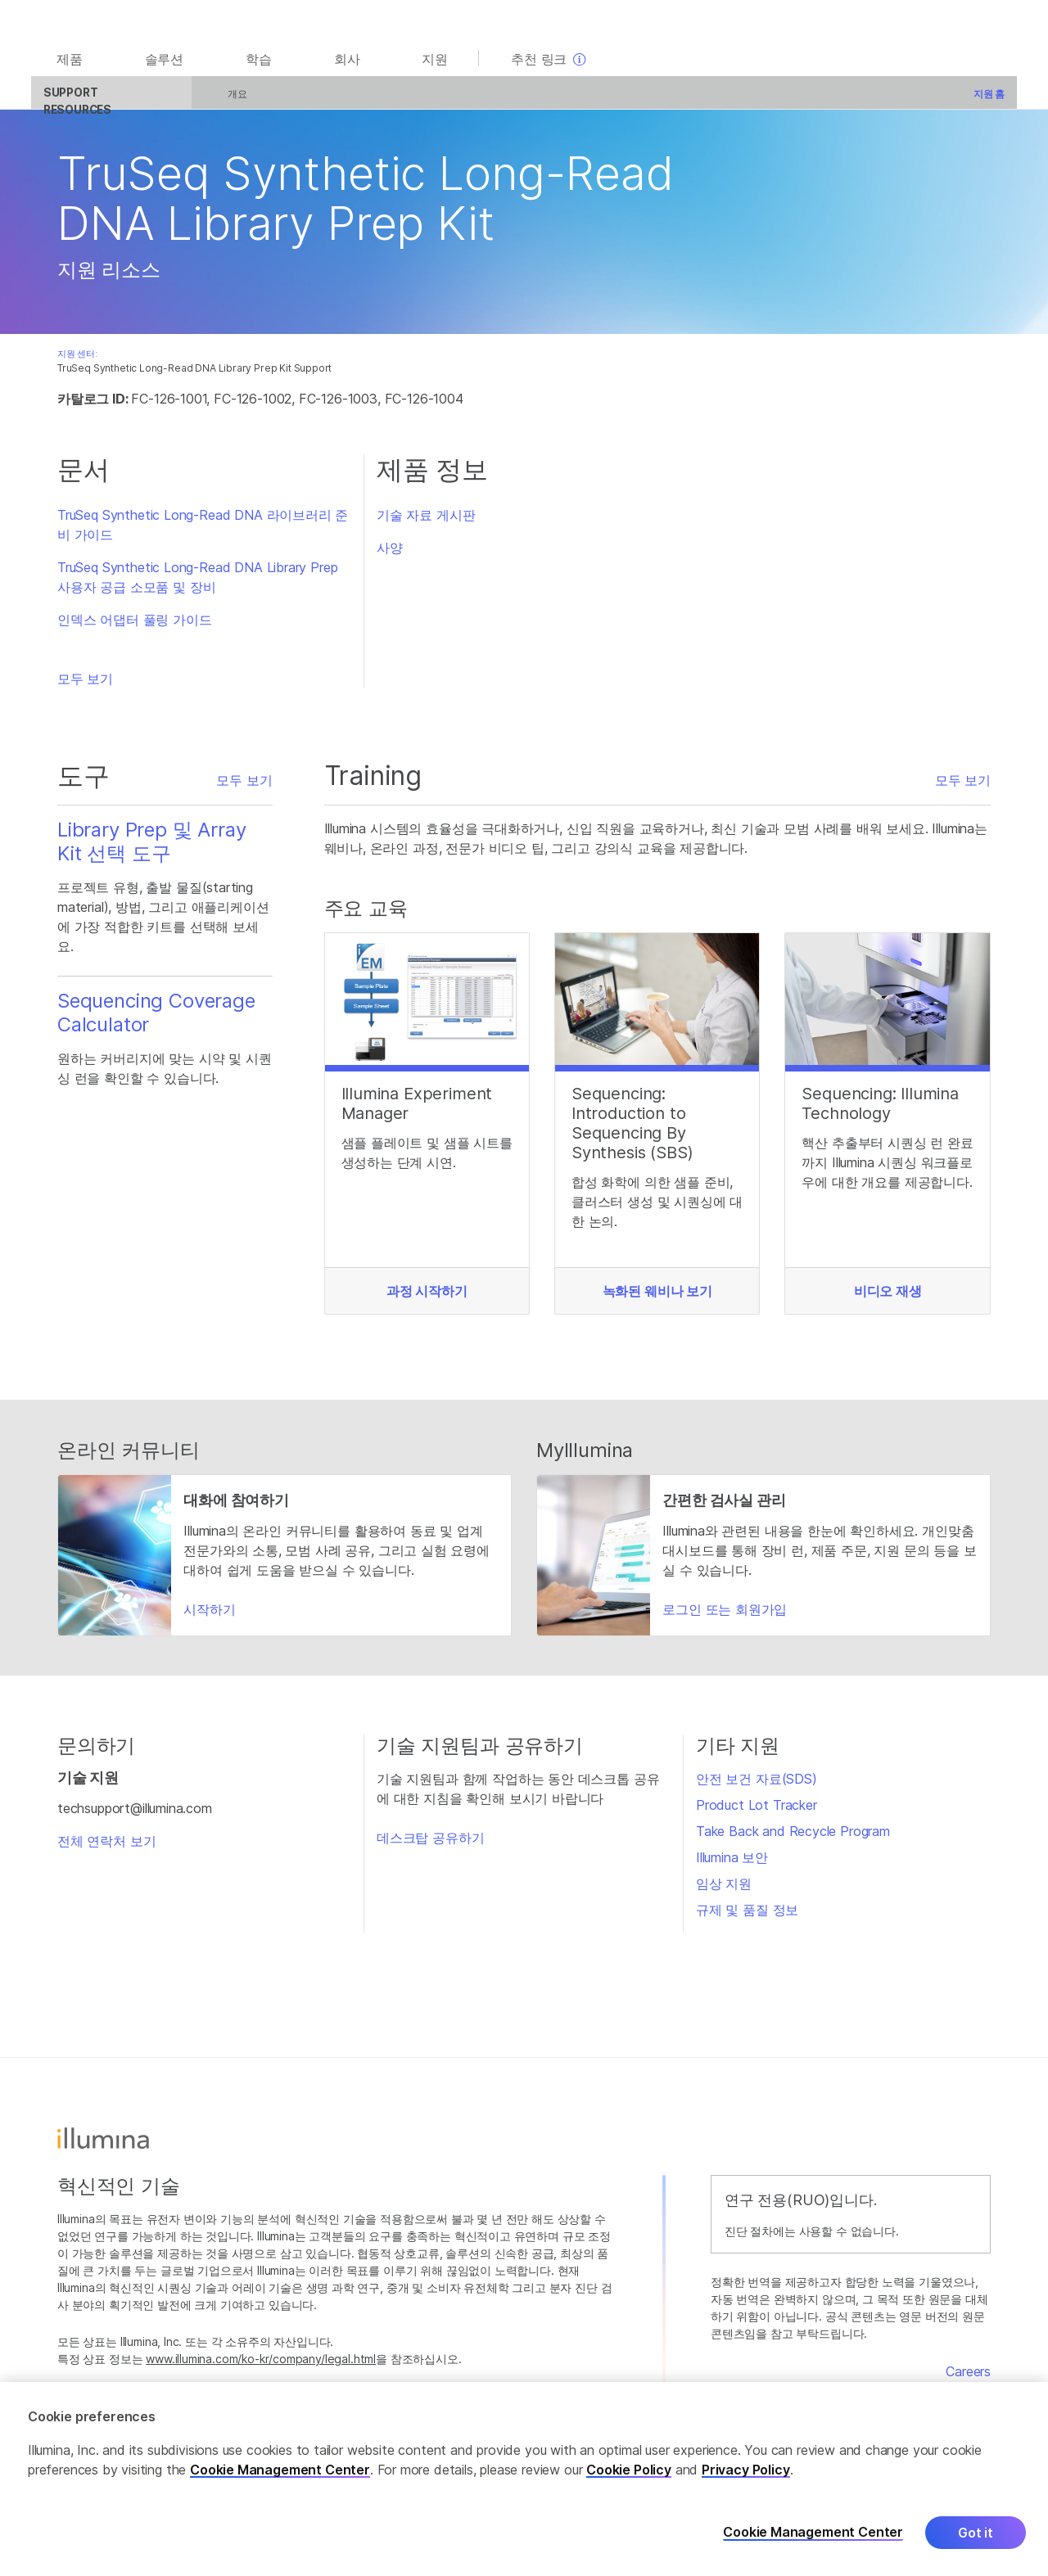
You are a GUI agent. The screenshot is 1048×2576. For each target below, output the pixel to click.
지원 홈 (975, 100)
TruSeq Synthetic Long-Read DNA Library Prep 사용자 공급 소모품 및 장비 (197, 584)
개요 (223, 100)
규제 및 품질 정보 (747, 1917)
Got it (975, 2532)
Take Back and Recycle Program (793, 1838)
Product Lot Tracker (756, 1812)
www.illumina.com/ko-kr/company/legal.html (261, 2365)
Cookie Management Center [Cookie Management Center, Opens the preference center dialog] (813, 2532)
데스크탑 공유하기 (430, 1845)
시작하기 (209, 1616)
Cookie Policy (628, 2469)
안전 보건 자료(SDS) (756, 1786)
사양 (390, 555)
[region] (524, 2479)
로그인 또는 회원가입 (724, 1616)
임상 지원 (724, 1891)
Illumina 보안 (732, 1864)
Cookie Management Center (280, 2469)
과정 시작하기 (427, 1297)
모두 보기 (85, 686)
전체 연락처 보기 (106, 1847)
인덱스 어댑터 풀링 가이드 (134, 627)
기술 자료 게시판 (426, 522)
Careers (968, 2379)
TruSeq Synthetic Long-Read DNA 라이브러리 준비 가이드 (202, 532)
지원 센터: (77, 361)
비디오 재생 (888, 1297)
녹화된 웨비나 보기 (657, 1297)
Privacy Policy (746, 2469)
